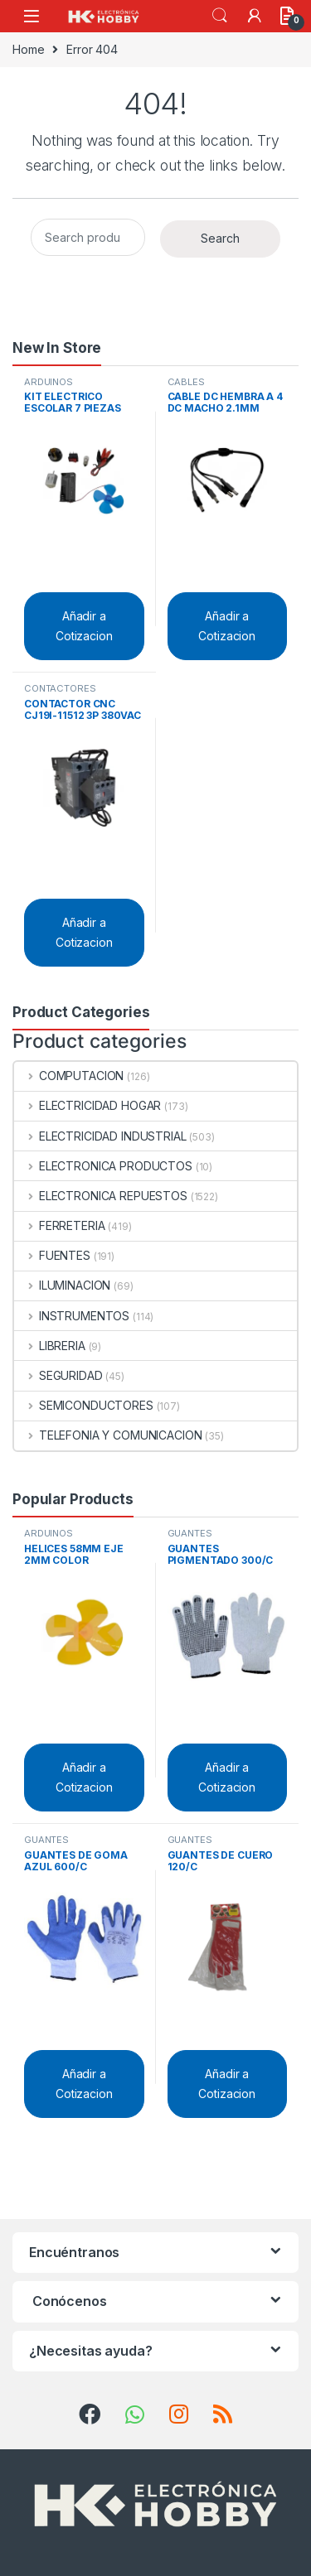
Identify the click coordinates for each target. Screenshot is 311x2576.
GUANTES (190, 1533)
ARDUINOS (48, 382)
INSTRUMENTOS (71, 1316)
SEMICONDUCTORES (83, 1405)
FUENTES (52, 1255)
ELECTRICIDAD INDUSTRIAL (100, 1136)
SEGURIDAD (58, 1375)
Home (28, 49)
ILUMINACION (62, 1285)
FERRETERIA (59, 1225)
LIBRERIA (49, 1346)
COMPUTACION (69, 1076)
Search (220, 16)
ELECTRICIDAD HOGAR (87, 1105)
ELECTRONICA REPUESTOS (100, 1196)
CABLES (186, 382)
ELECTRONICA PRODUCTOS (103, 1166)
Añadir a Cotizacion (84, 626)
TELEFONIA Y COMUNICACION (108, 1435)
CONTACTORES (59, 688)
